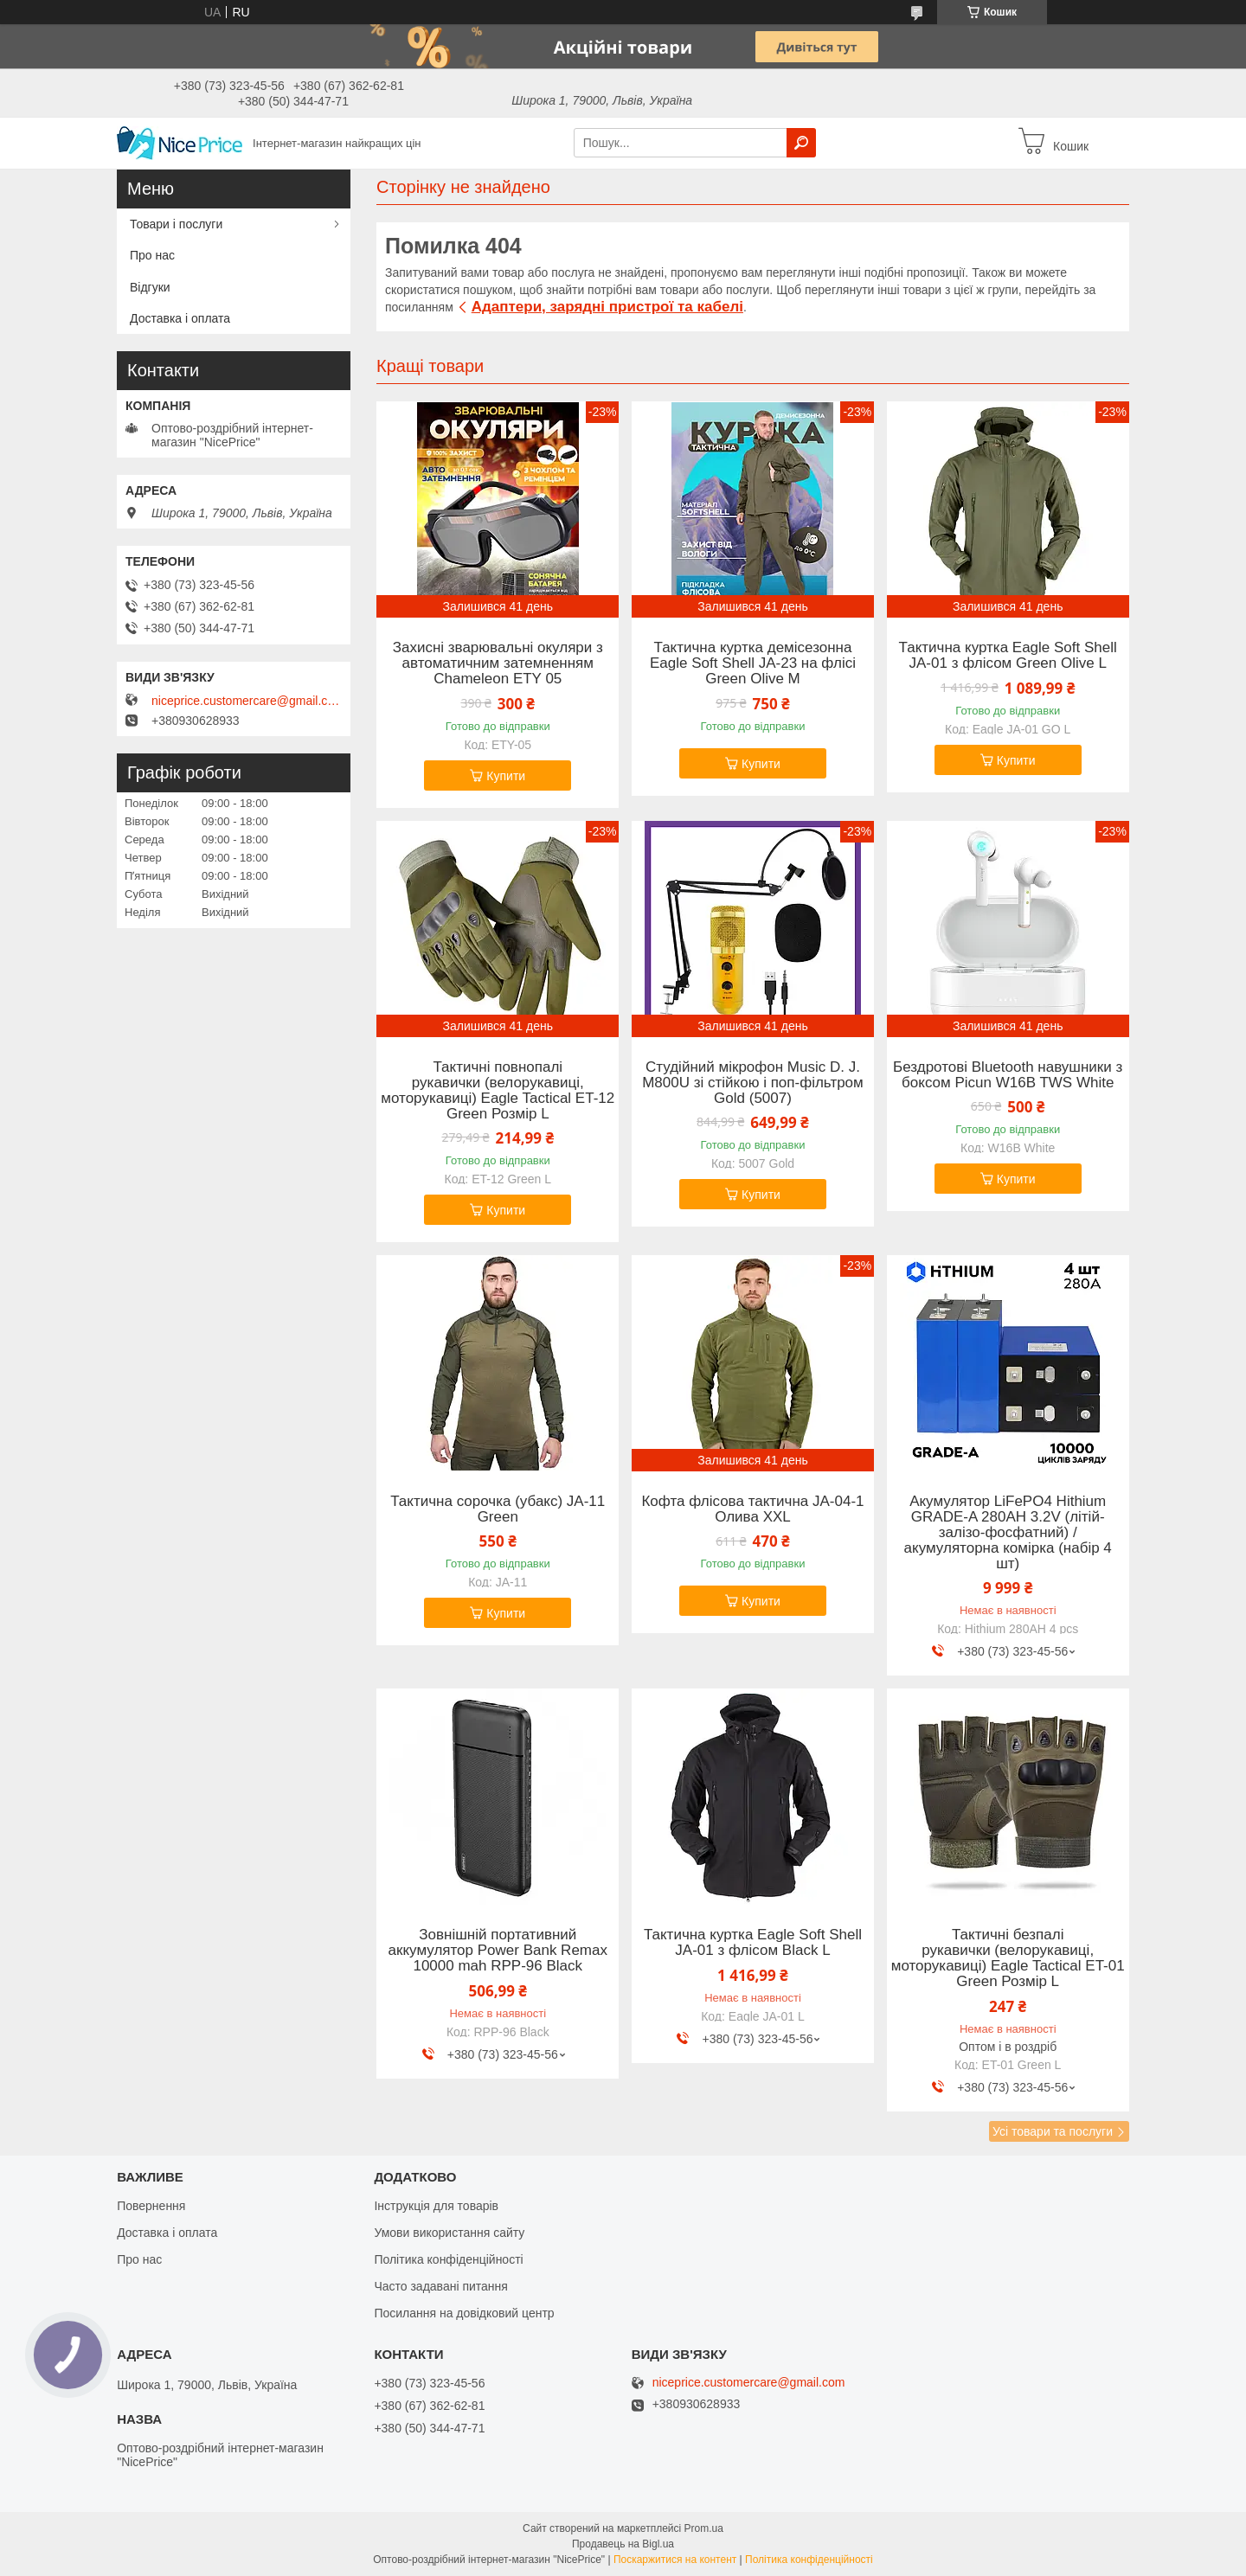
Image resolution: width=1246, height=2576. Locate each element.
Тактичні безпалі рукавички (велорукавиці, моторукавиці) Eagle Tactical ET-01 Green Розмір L (1008, 1958)
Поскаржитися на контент (674, 2560)
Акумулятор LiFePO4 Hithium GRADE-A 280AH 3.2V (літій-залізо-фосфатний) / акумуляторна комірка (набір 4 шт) (1008, 1533)
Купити (505, 776)
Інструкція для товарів (436, 2206)
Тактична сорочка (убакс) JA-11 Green (497, 1509)
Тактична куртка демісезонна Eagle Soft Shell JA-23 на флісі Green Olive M (753, 663)
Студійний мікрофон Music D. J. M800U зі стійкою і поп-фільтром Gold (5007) (753, 1083)
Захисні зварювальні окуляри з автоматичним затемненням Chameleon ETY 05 (498, 663)
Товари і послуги (176, 224)
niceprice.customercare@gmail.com (246, 701)
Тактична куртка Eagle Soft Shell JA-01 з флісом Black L (753, 1942)
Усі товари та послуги (1052, 2131)
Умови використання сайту (449, 2233)
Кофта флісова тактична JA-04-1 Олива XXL (752, 1509)
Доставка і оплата (180, 318)
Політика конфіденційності (448, 2259)
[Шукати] (801, 142)
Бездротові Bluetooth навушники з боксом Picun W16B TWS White (1007, 1075)
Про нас (152, 255)
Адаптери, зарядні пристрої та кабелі (607, 306)
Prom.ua (703, 2528)
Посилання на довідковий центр (464, 2313)
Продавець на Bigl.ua (623, 2544)
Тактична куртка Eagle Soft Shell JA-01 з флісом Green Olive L (1008, 655)
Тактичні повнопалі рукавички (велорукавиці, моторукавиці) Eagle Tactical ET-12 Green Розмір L (497, 1091)
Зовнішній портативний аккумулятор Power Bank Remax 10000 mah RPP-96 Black (498, 1950)
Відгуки (150, 287)
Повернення (151, 2206)
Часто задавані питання (441, 2286)
